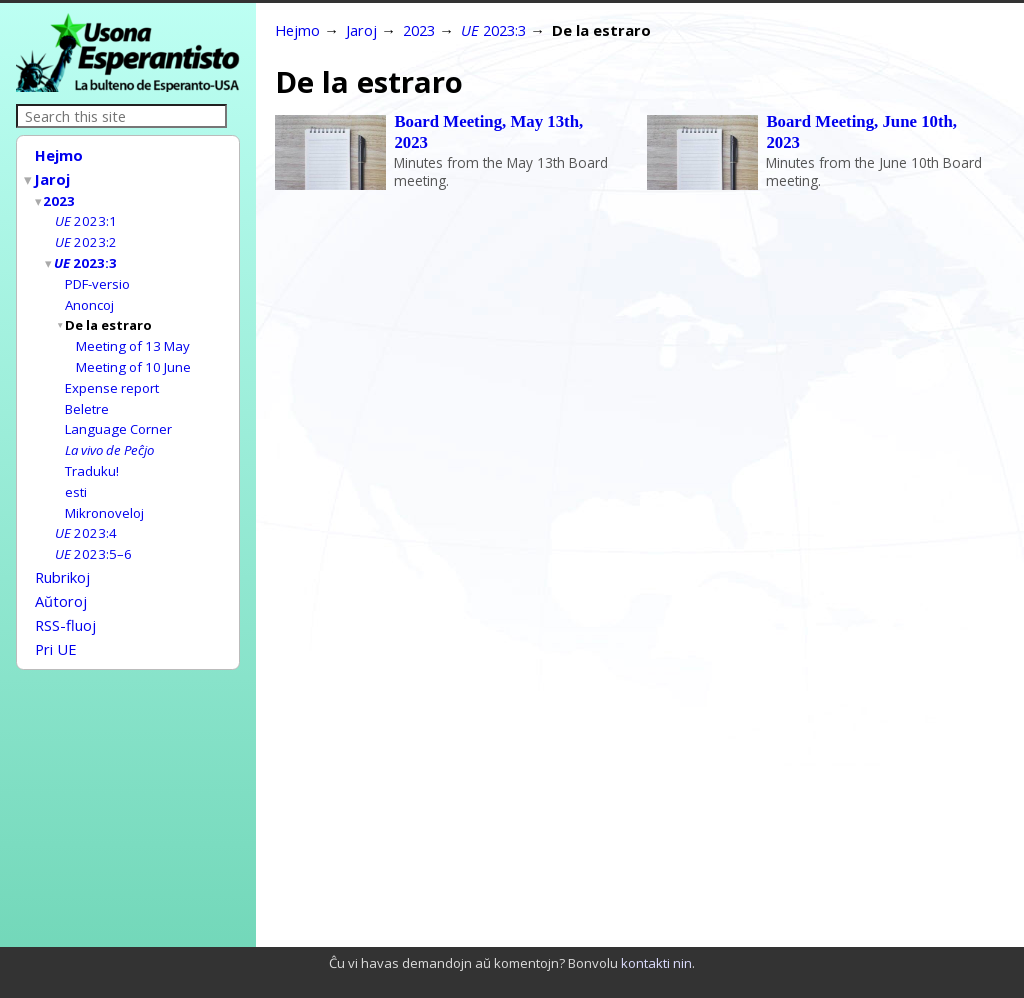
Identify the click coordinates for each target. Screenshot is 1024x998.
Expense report (112, 375)
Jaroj (53, 177)
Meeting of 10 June (133, 355)
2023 (60, 197)
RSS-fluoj (65, 599)
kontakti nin (656, 963)
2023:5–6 (93, 533)
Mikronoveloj (104, 494)
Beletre (87, 395)
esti (76, 474)
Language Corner (118, 414)
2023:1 (86, 216)
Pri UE (56, 621)
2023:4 (86, 513)
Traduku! (92, 454)
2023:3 (86, 256)
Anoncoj (89, 296)
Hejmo (59, 155)
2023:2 (86, 236)
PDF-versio (97, 276)
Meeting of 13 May (133, 335)
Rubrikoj (62, 555)
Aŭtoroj (61, 577)
